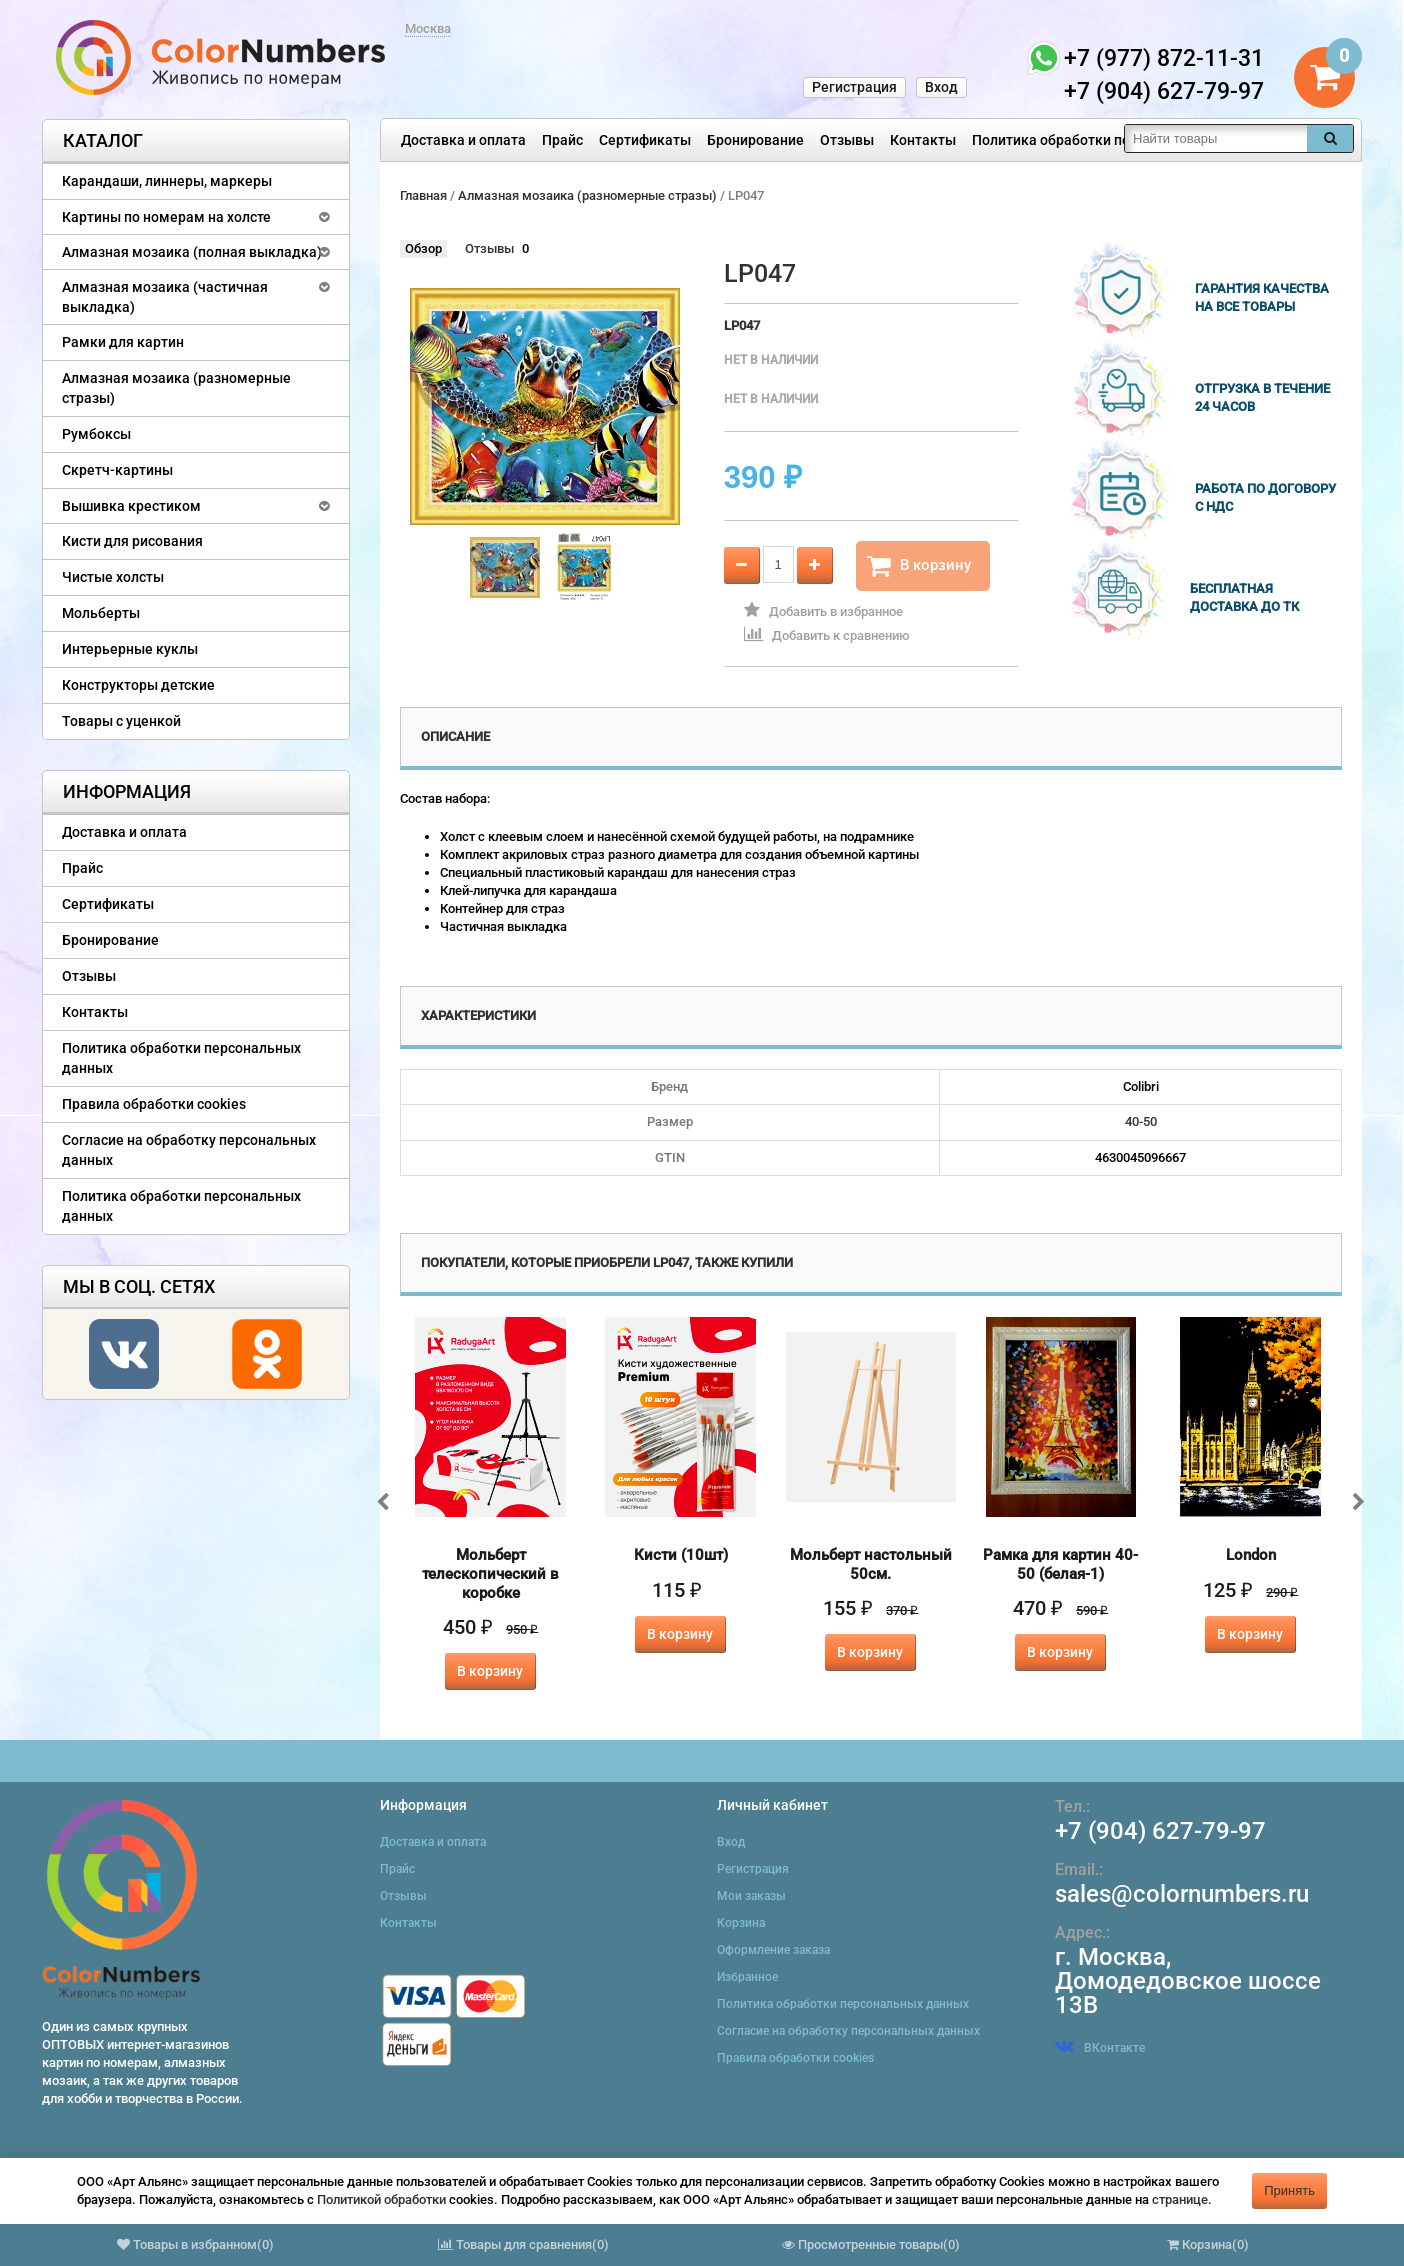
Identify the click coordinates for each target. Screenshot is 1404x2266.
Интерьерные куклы (130, 649)
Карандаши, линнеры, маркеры (167, 181)
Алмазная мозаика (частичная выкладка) (165, 297)
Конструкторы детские (138, 685)
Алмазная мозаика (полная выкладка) (192, 252)
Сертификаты (645, 140)
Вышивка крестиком (131, 506)
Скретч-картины (117, 470)
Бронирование (755, 140)
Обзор (423, 248)
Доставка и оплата (463, 140)
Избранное (747, 1977)
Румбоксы (96, 434)
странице (1180, 2199)
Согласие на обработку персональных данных (189, 1150)
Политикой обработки (381, 2199)
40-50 (1141, 1121)
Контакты (923, 140)
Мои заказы (751, 1896)
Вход (941, 87)
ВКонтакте (1100, 2048)
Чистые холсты (113, 577)
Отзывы (847, 140)
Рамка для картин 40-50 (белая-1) (1060, 1564)
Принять (1289, 2190)
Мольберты (101, 613)
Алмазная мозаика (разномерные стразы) (176, 388)
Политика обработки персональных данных (1118, 140)
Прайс (562, 140)
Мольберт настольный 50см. (871, 1564)
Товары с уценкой (121, 721)
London (1251, 1555)
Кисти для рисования (132, 541)
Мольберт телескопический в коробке (490, 1574)
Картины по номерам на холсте (166, 217)
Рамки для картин (123, 342)
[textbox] (1216, 138)
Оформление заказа (773, 1950)
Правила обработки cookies (154, 1104)
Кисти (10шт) (681, 1555)
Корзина (741, 1923)
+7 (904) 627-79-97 (1160, 1831)
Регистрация (854, 87)
